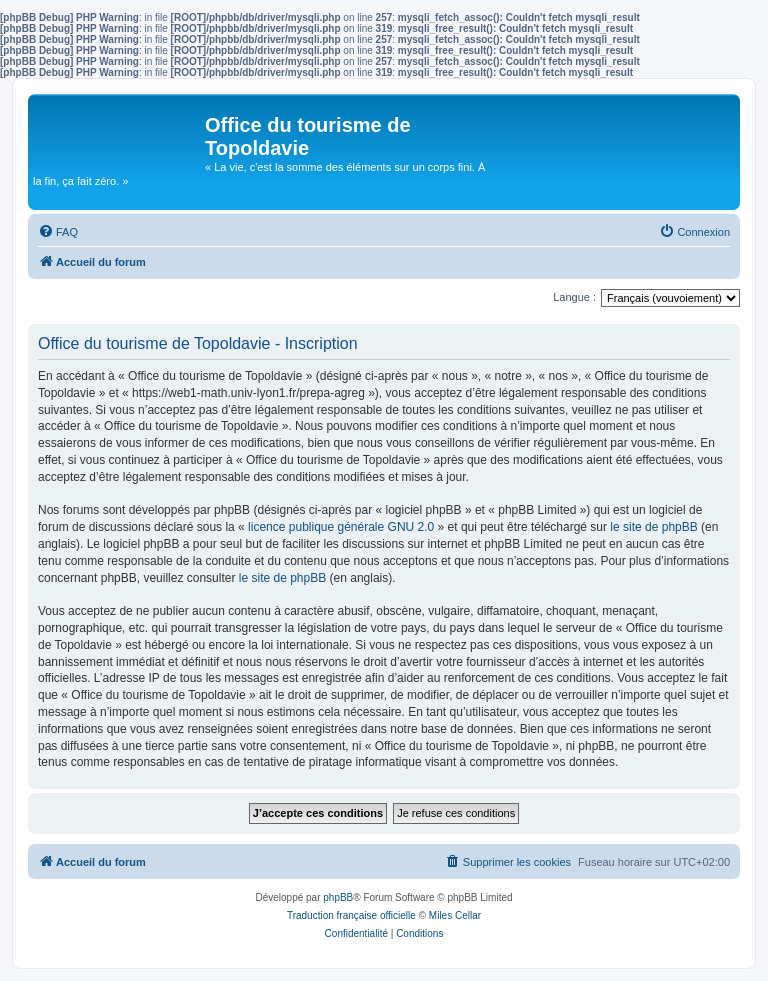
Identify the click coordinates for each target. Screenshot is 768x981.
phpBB (338, 897)
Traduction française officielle (351, 915)
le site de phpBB (653, 527)
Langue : (574, 297)
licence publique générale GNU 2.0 (341, 527)
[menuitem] (58, 232)
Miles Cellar (455, 915)
